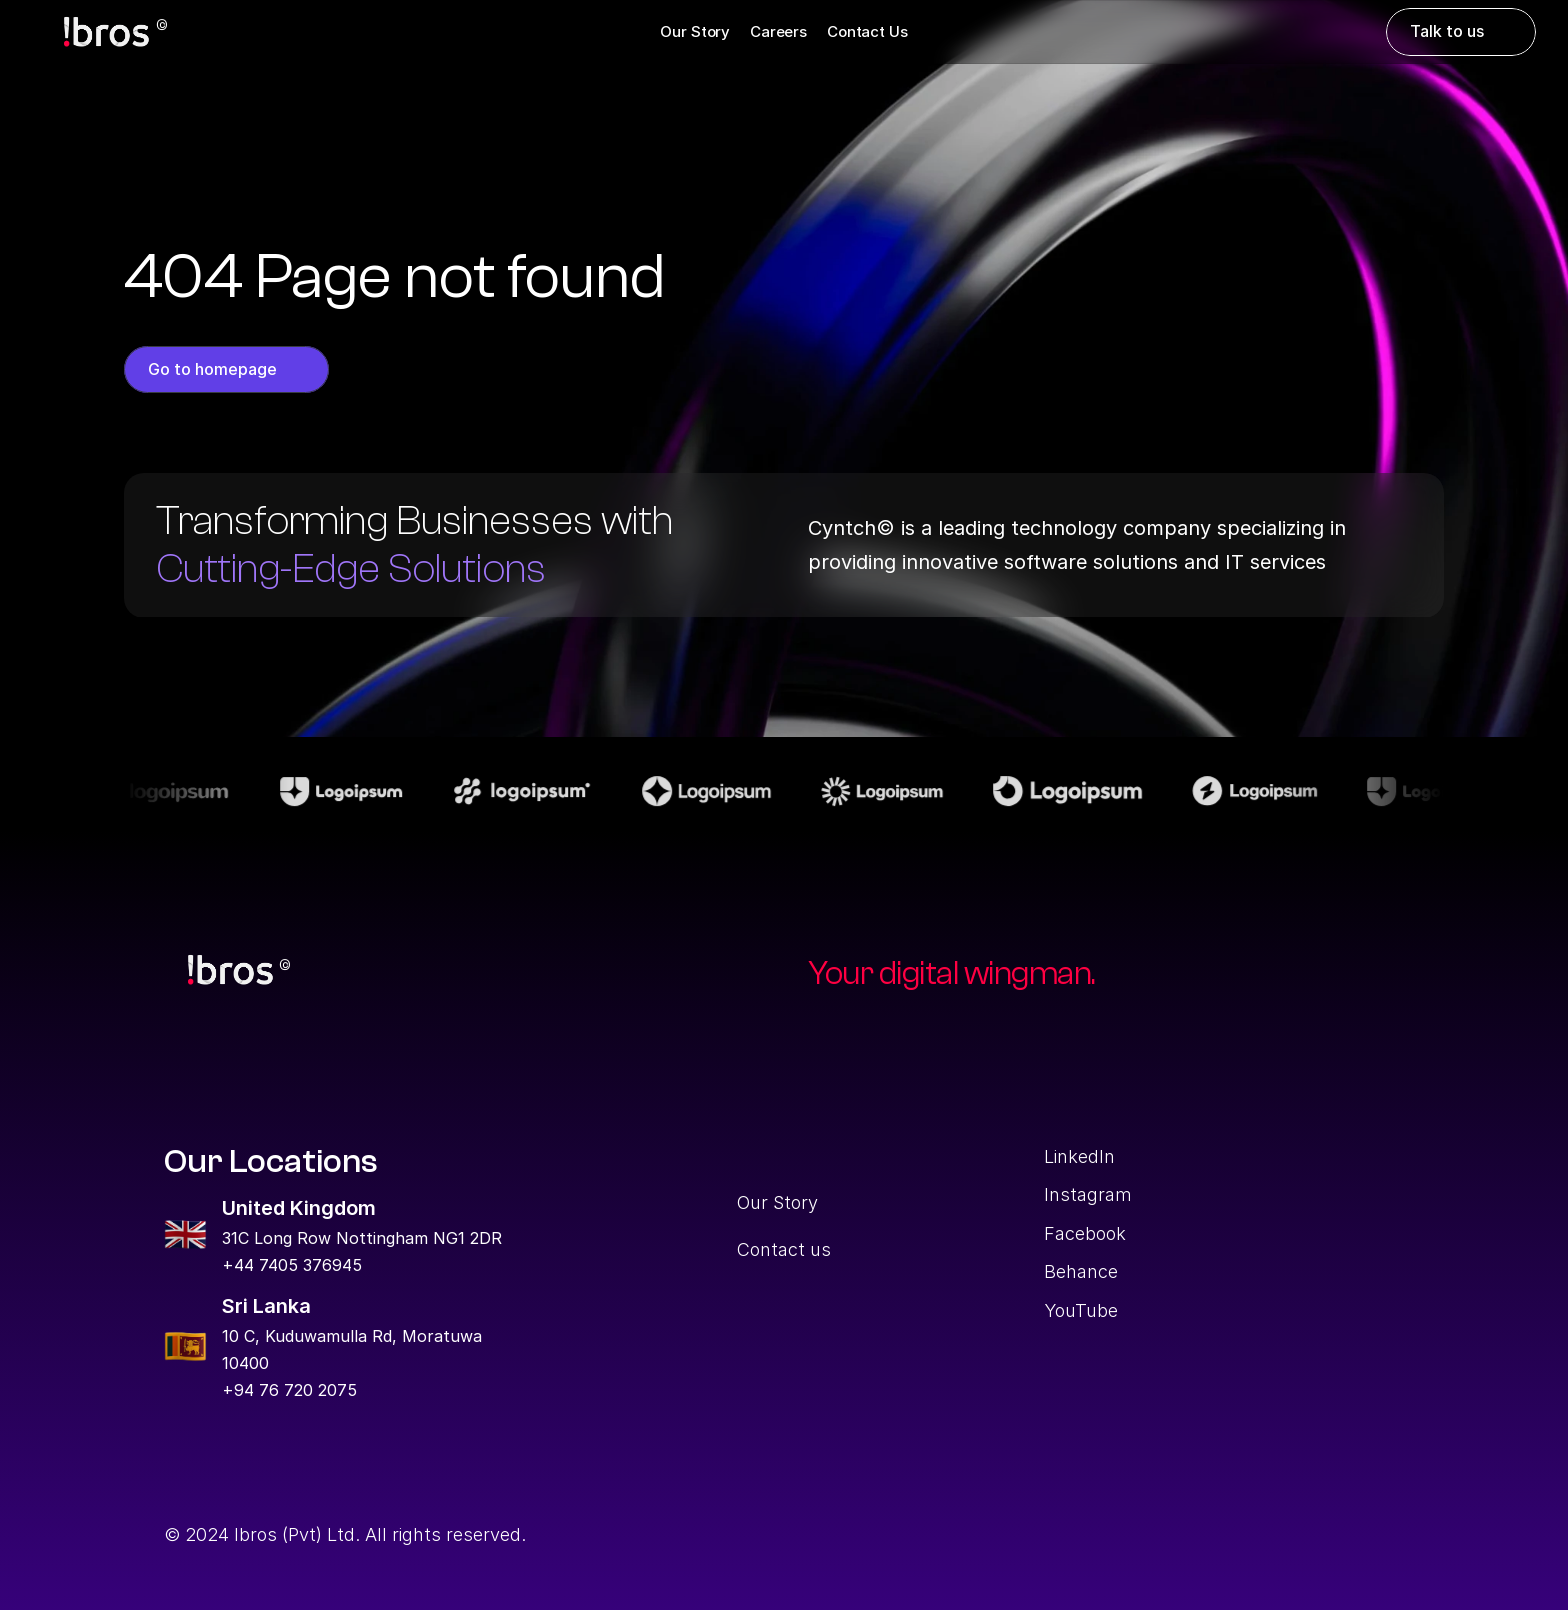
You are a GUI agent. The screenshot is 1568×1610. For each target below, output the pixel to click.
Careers (778, 31)
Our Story (695, 31)
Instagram (1088, 1194)
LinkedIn (1079, 1156)
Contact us (784, 1249)
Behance (1081, 1271)
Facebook (1085, 1233)
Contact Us (867, 31)
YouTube (1081, 1310)
